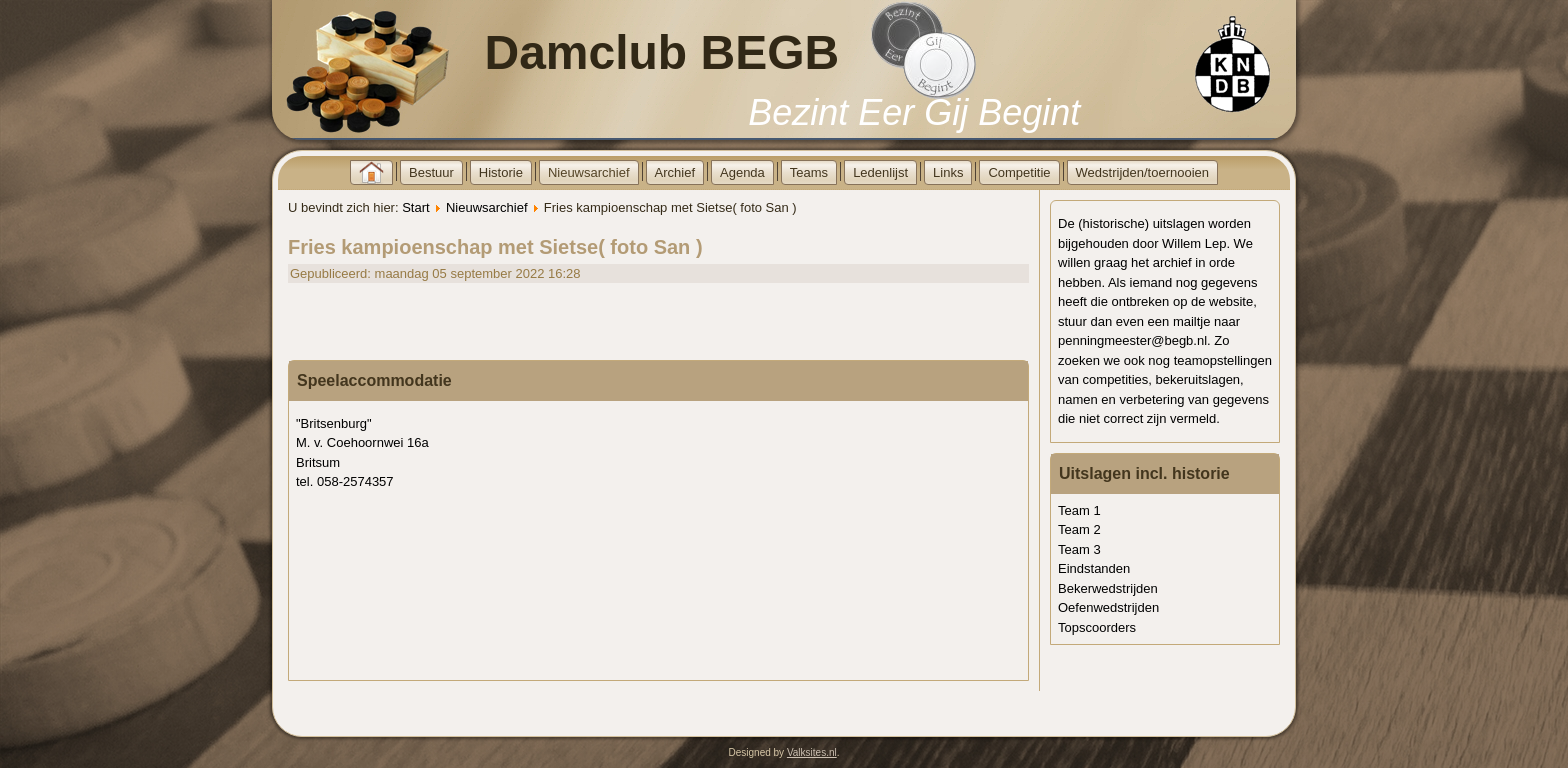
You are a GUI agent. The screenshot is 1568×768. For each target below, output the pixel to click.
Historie (501, 172)
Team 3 (1079, 549)
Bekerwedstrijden (1108, 588)
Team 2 (1079, 529)
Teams (809, 172)
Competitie (1019, 172)
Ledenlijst (880, 172)
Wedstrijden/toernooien (1142, 172)
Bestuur (431, 172)
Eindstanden (1094, 568)
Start (415, 207)
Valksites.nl (812, 752)
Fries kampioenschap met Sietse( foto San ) (495, 247)
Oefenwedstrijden (1108, 607)
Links (948, 172)
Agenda (742, 172)
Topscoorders (1097, 627)
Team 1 (1079, 510)
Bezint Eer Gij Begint (914, 112)
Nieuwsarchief (589, 172)
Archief (675, 172)
